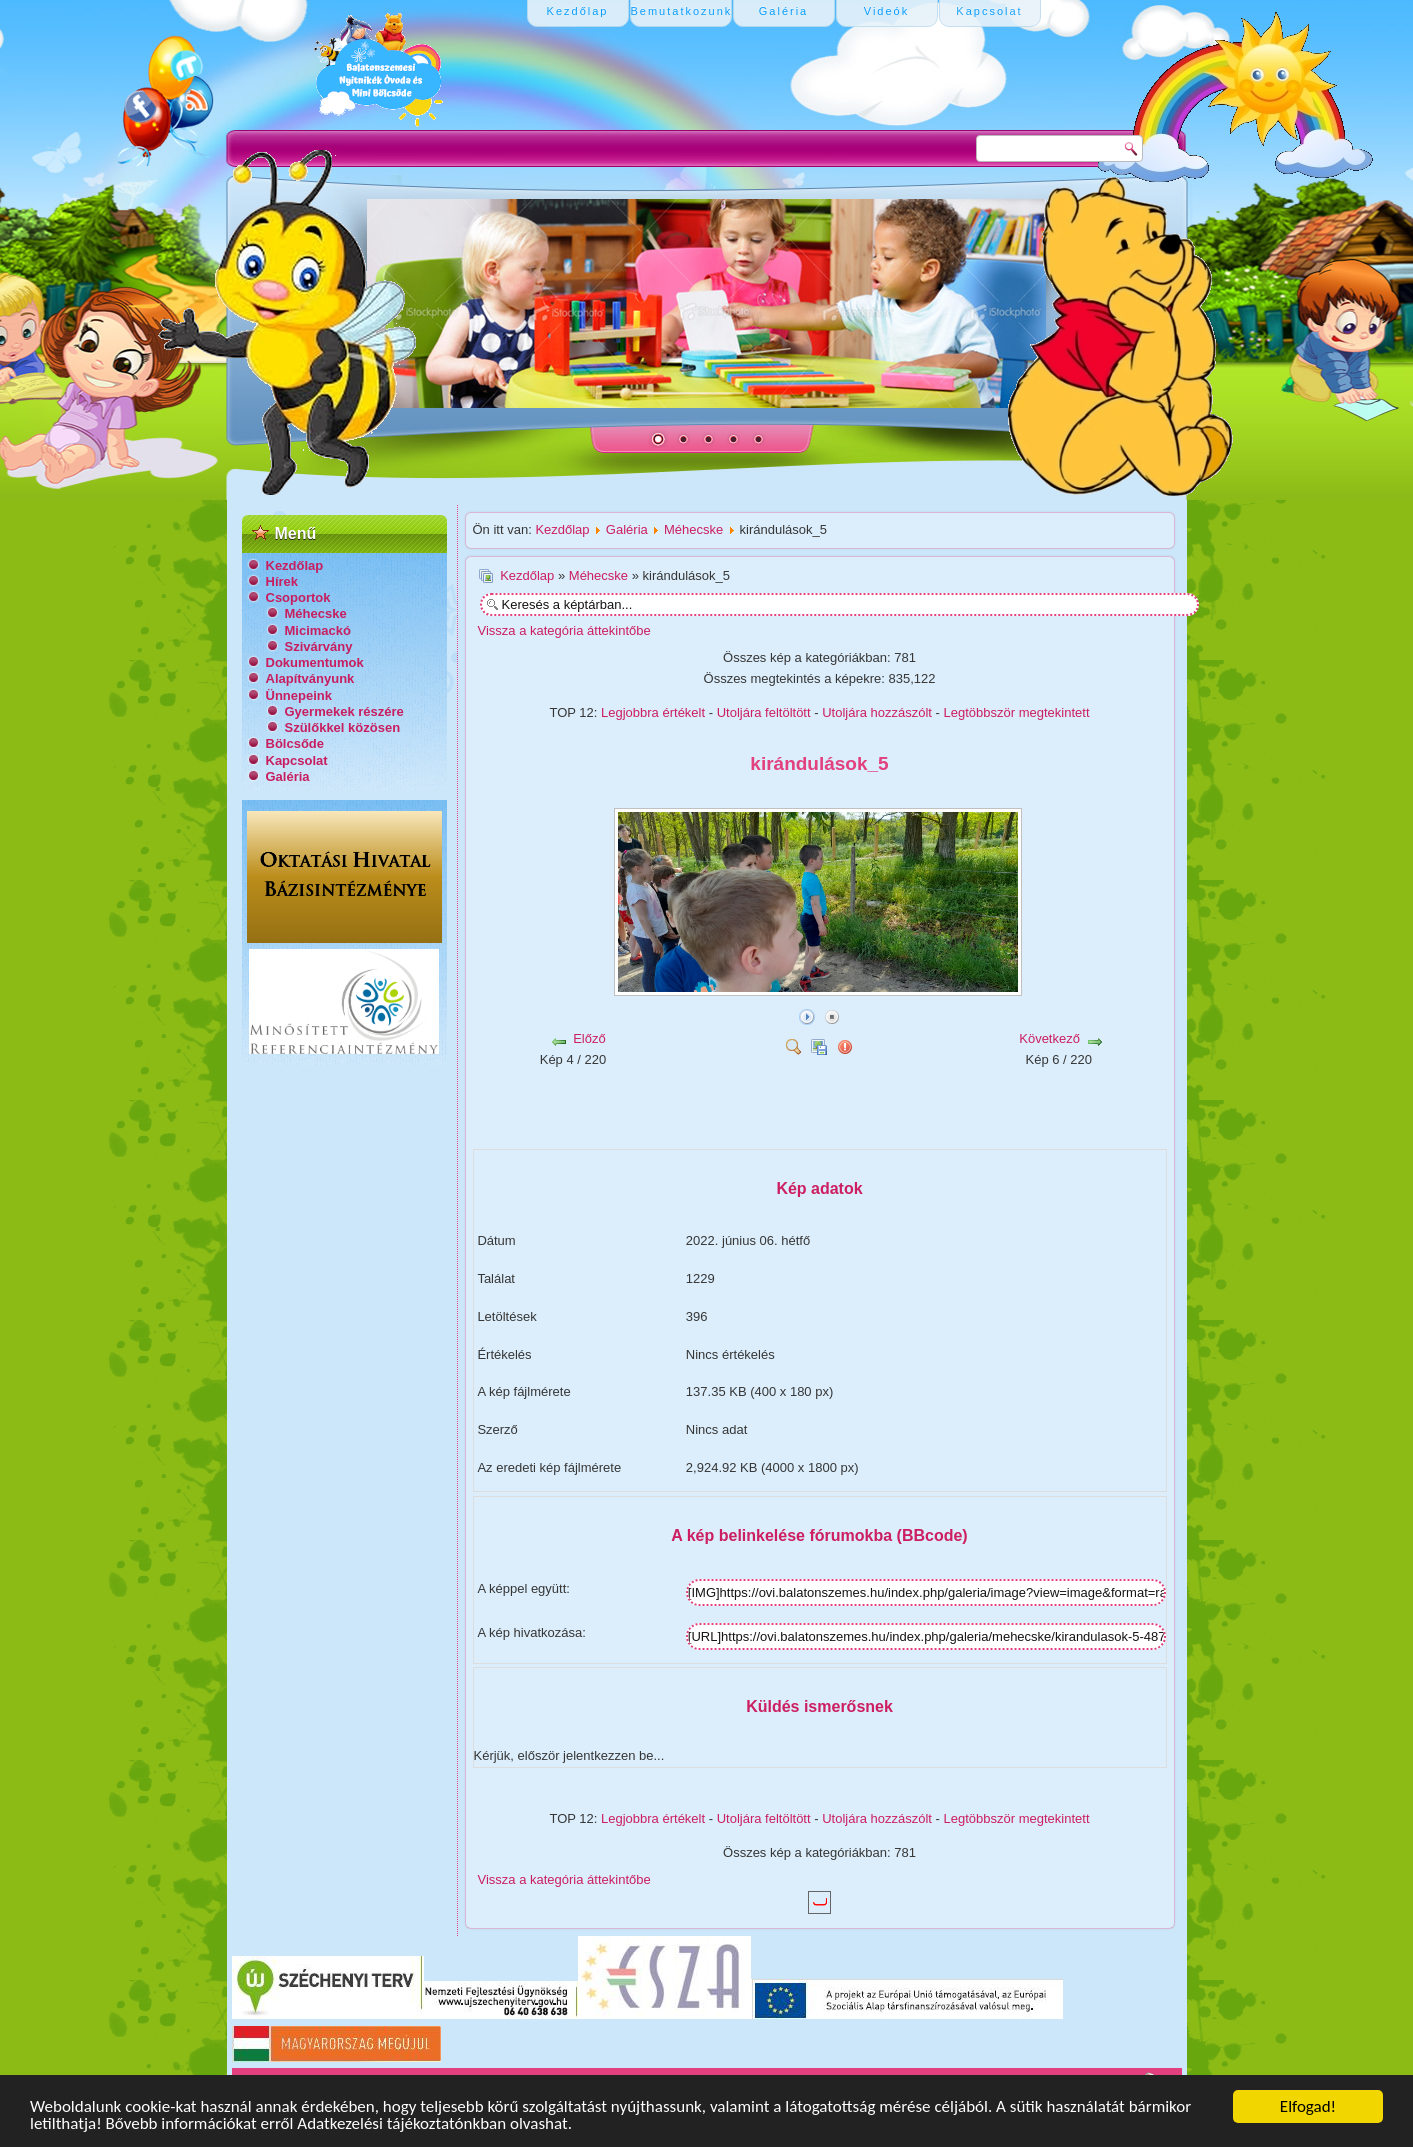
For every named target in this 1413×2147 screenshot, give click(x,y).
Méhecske (316, 613)
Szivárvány (319, 646)
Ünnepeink (299, 695)
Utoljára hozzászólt (877, 712)
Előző (589, 1038)
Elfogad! (1308, 2106)
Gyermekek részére (344, 711)
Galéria (288, 776)
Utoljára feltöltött (764, 712)
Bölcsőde (295, 743)
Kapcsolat (297, 760)
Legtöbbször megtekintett (1017, 712)
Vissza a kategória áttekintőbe (564, 630)
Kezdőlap (295, 565)
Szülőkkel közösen (343, 727)
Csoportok (298, 597)
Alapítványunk (310, 678)
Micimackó (318, 630)
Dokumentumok (315, 662)
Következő (1049, 1038)
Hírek (282, 581)
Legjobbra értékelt (653, 712)
